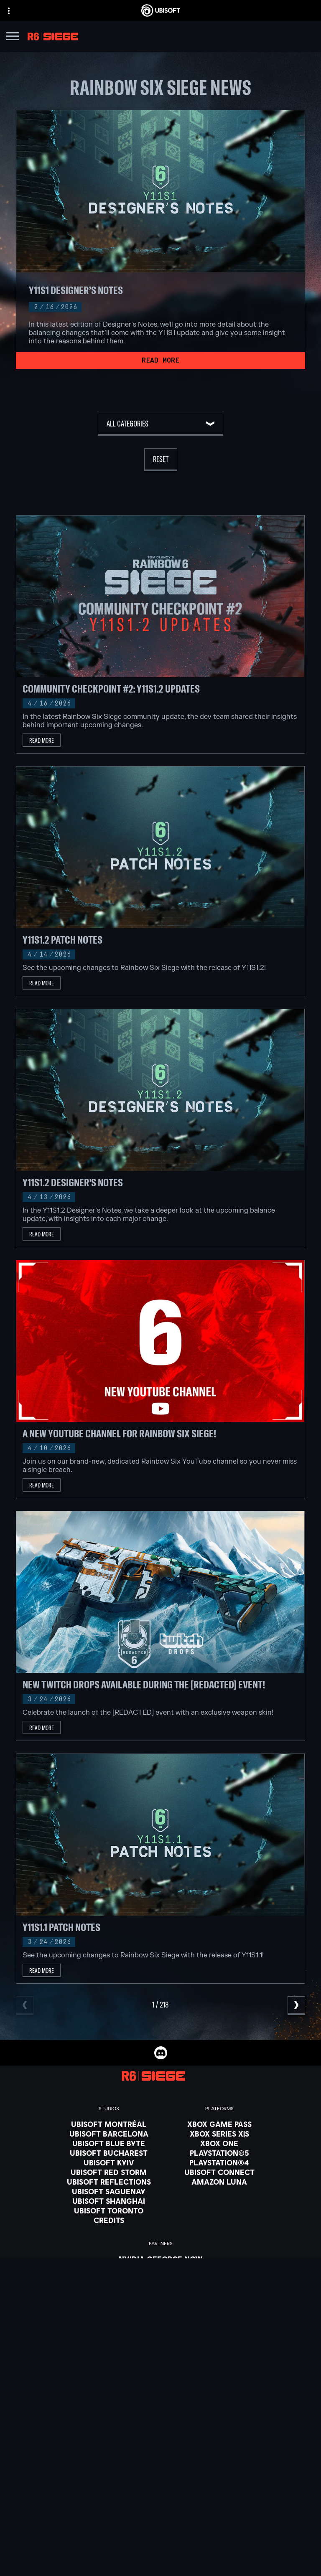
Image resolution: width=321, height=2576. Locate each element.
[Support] (160, 2507)
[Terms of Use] (160, 2550)
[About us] (160, 2486)
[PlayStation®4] (219, 2162)
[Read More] (160, 360)
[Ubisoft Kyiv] (109, 2162)
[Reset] (160, 459)
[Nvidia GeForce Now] (161, 2259)
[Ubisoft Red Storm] (109, 2172)
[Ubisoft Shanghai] (109, 2201)
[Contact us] (160, 2526)
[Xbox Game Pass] (219, 2124)
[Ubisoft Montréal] (109, 2124)
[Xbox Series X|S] (219, 2133)
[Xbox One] (219, 2143)
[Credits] (109, 2220)
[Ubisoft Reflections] (109, 2182)
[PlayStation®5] (219, 2153)
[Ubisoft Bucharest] (109, 2153)
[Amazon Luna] (219, 2182)
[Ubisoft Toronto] (109, 2210)
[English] (160, 2396)
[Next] (296, 2005)
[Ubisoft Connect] (160, 2476)
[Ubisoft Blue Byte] (109, 2143)
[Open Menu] (12, 37)
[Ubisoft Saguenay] (109, 2191)
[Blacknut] (161, 2268)
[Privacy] (160, 2538)
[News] (160, 2497)
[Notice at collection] (160, 2561)
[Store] (160, 2466)
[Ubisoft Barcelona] (109, 2133)
